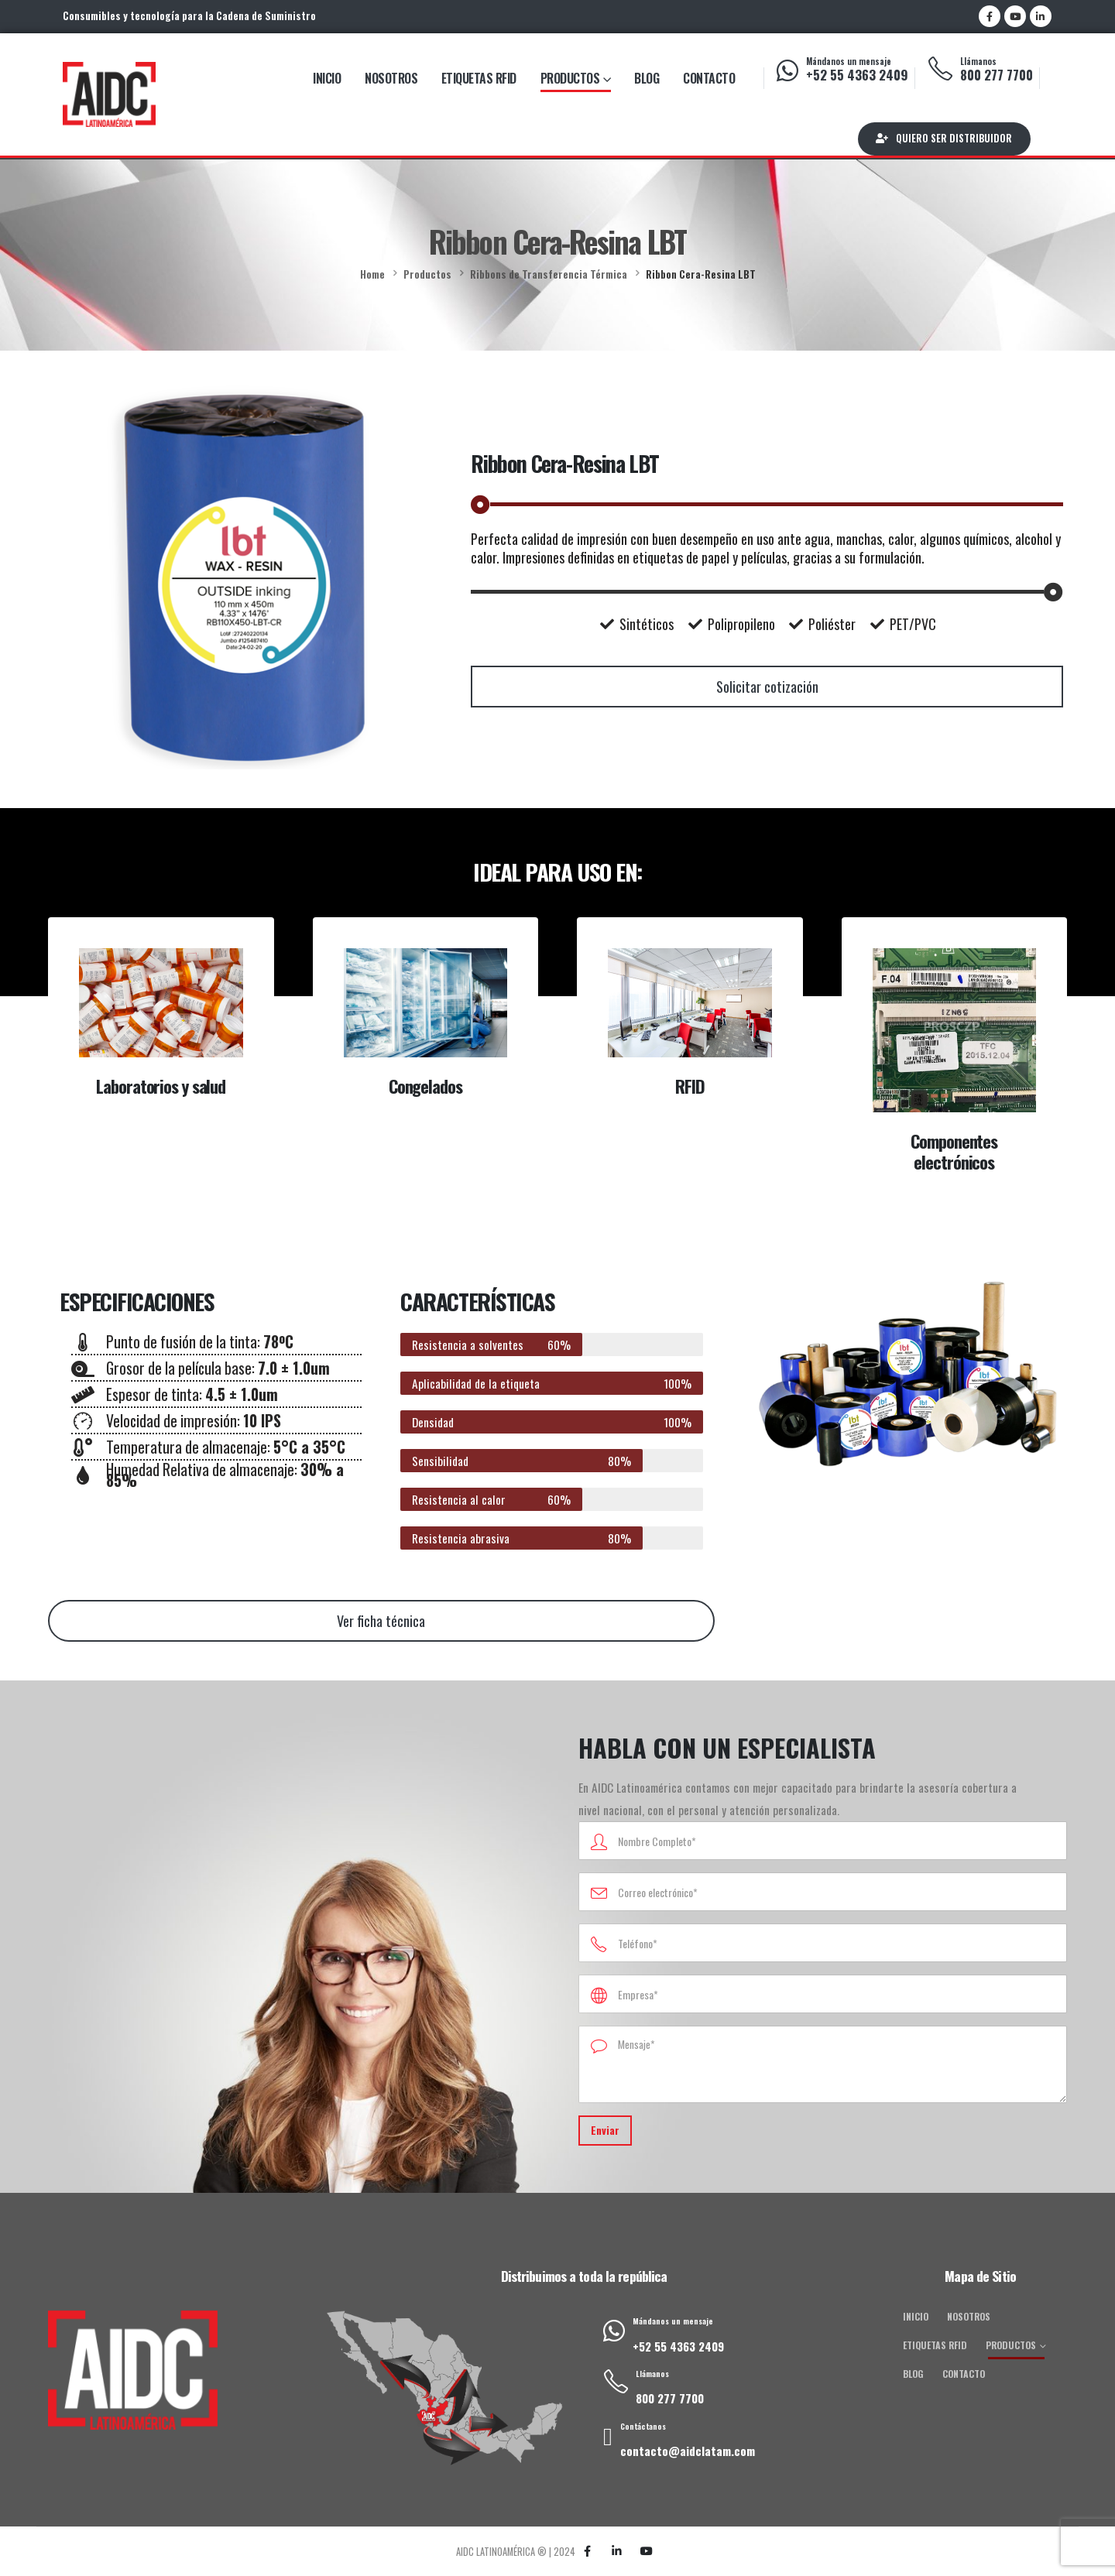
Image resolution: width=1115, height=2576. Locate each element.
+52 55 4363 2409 (857, 74)
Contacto (709, 78)
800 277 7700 (996, 74)
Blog (646, 78)
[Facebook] (989, 16)
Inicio (327, 78)
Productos (570, 78)
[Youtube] (1015, 16)
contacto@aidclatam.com (687, 2450)
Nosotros (391, 78)
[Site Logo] (109, 94)
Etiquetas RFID (478, 78)
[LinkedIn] (1041, 16)
